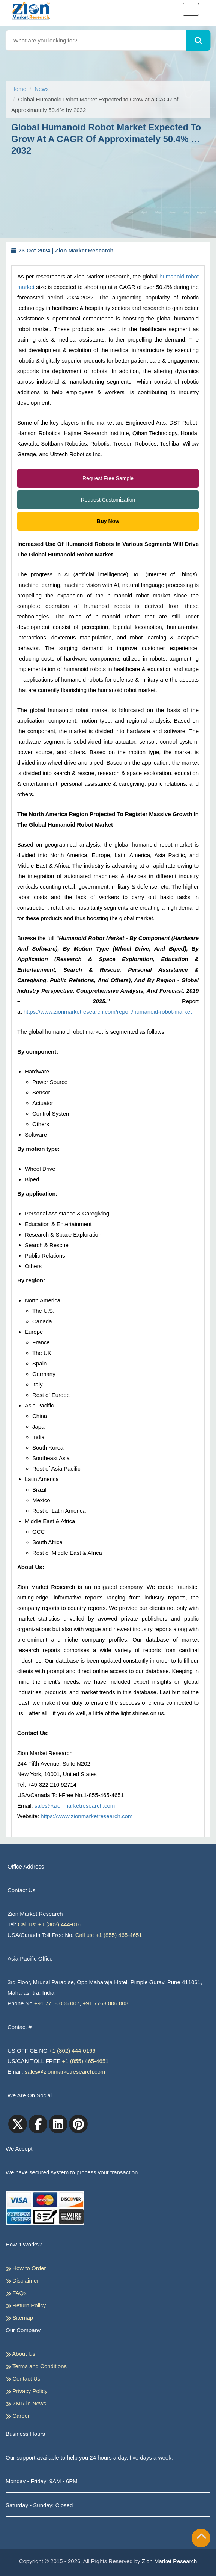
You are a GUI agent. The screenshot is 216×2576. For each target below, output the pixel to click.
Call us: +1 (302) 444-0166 (51, 1924)
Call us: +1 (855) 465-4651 (108, 1935)
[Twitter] (17, 2124)
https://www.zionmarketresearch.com (86, 1816)
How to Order (26, 2268)
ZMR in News (26, 2403)
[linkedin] (58, 2124)
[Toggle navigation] (191, 9)
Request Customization (108, 500)
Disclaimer (22, 2280)
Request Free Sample (108, 478)
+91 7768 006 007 (57, 2003)
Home (18, 89)
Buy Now (108, 521)
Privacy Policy (27, 2391)
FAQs (16, 2293)
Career (18, 2416)
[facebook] (37, 2124)
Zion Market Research (169, 2561)
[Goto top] (201, 2538)
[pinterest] (78, 2124)
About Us (20, 2354)
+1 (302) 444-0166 (72, 2050)
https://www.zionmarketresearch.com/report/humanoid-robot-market (108, 1011)
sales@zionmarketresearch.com (74, 1805)
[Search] (198, 40)
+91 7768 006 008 (105, 2003)
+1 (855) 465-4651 (85, 2061)
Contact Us (23, 2378)
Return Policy (26, 2305)
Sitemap (19, 2317)
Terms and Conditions (36, 2366)
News (41, 89)
